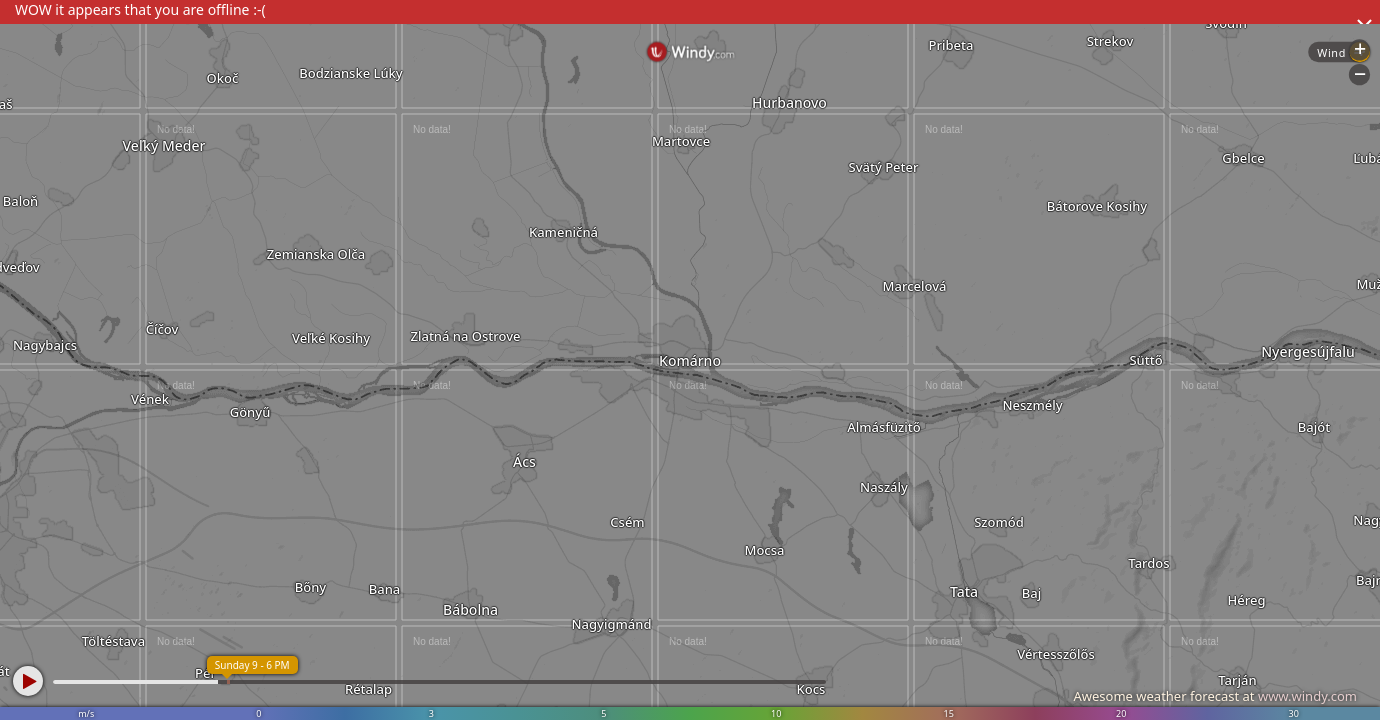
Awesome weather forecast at (1215, 696)
